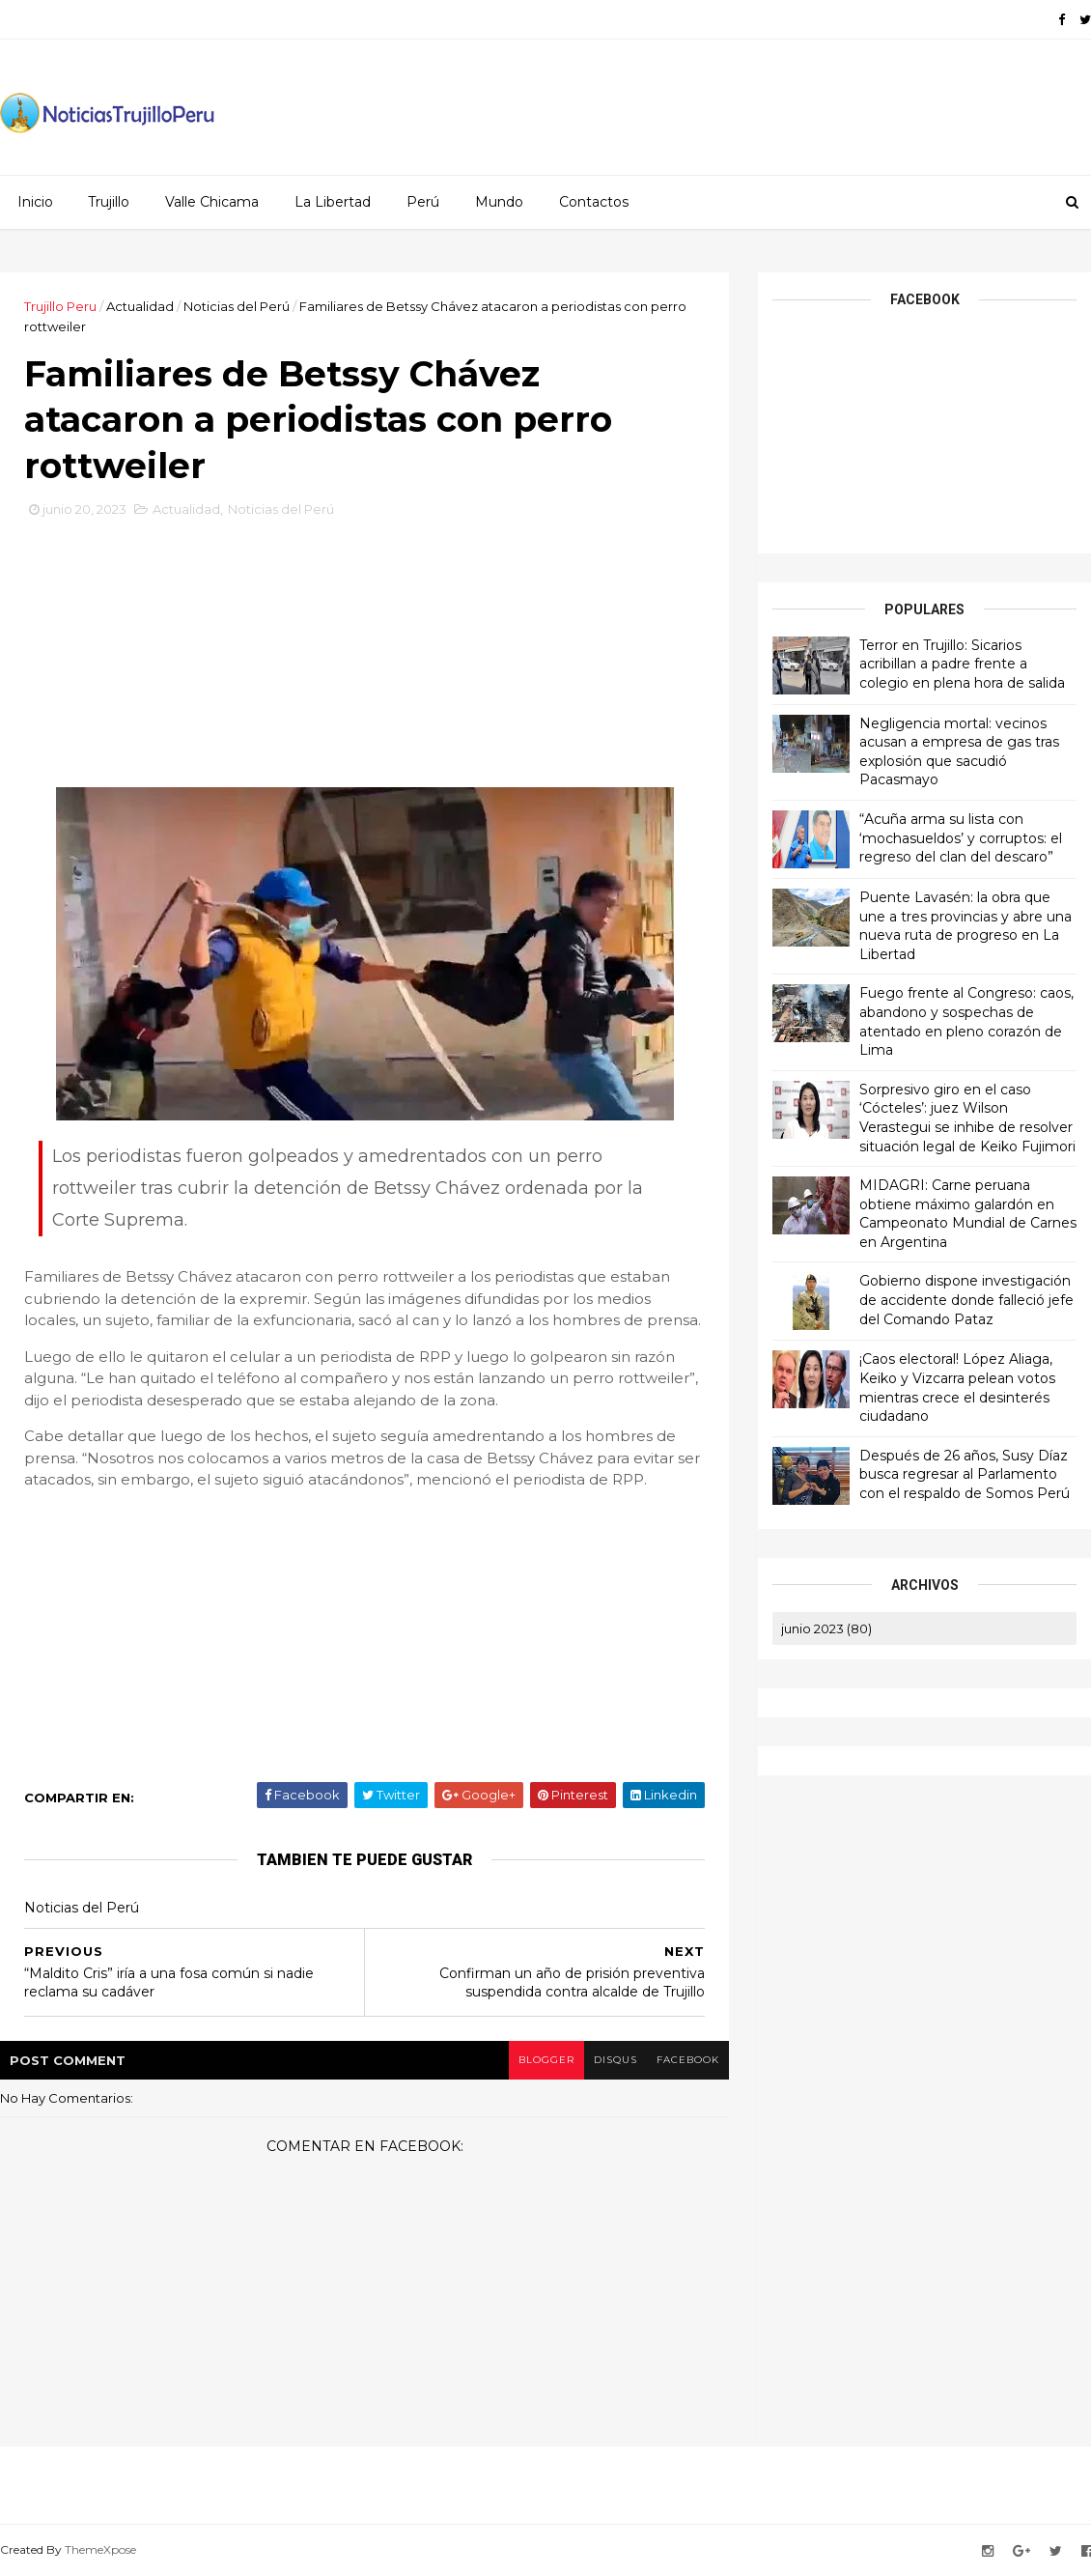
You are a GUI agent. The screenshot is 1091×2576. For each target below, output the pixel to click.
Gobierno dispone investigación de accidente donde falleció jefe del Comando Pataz (966, 1299)
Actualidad (140, 306)
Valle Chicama (212, 202)
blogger (546, 2059)
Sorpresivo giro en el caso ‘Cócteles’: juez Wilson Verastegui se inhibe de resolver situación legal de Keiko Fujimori (967, 1118)
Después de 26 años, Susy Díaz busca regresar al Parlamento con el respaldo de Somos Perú (964, 1474)
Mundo (499, 202)
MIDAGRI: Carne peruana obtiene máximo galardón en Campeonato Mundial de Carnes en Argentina (968, 1213)
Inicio (35, 202)
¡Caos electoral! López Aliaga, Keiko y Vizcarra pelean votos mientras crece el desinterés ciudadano (957, 1387)
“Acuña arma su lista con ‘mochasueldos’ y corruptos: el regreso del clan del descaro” (960, 837)
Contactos (594, 202)
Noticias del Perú (236, 306)
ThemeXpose (100, 2549)
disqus (615, 2059)
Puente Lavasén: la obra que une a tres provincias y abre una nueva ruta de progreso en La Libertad (965, 926)
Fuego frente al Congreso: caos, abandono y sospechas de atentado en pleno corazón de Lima (966, 1021)
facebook (688, 2059)
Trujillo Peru (60, 306)
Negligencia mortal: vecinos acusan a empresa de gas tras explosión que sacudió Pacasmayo (959, 752)
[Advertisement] (365, 659)
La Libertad (332, 202)
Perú (422, 202)
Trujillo (108, 202)
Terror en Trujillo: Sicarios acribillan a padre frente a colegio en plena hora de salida (962, 664)
